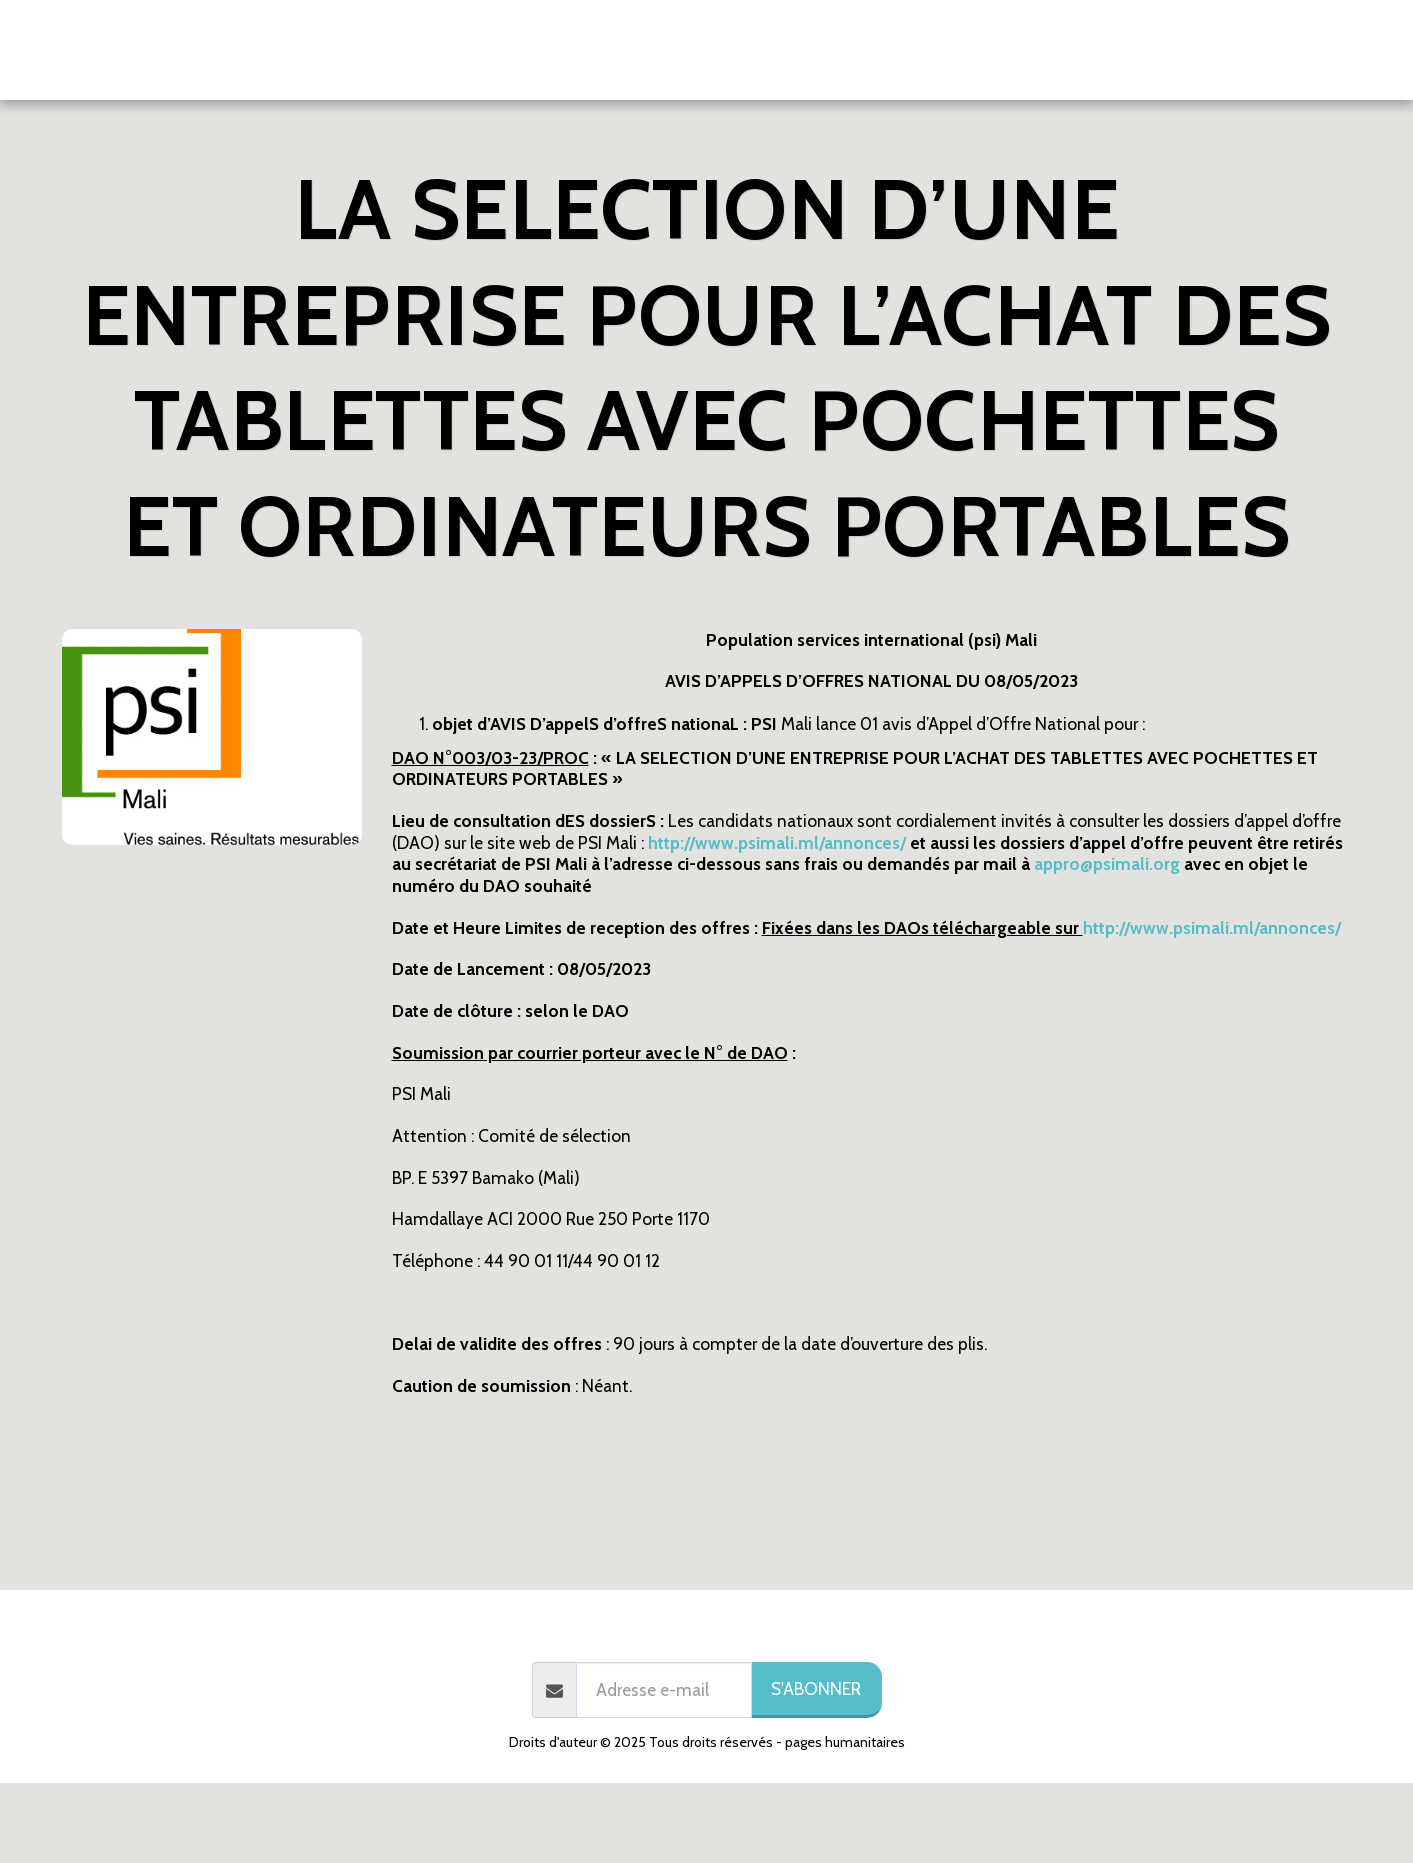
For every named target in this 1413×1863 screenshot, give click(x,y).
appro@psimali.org (1107, 863)
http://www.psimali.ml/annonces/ (1212, 927)
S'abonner (816, 1688)
